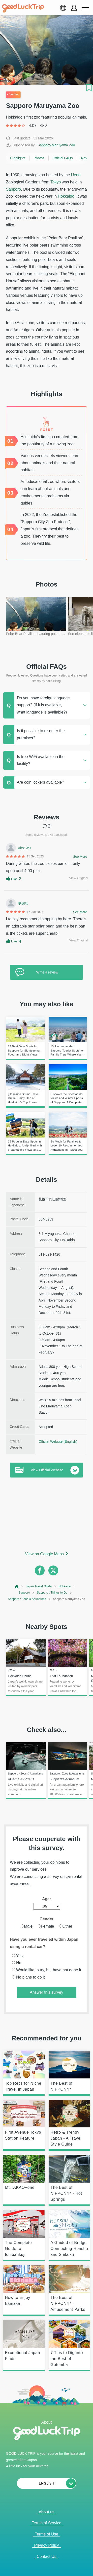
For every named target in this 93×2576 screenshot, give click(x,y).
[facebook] (40, 1570)
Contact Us (46, 2556)
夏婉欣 (23, 903)
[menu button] (85, 7)
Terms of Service (46, 2523)
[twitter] (53, 1570)
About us (46, 2512)
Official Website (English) (57, 1441)
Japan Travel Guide (39, 1586)
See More (80, 856)
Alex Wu (24, 848)
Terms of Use (46, 2534)
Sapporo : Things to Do (52, 1592)
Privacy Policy (46, 2545)
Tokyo (55, 182)
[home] (23, 8)
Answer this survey (46, 1992)
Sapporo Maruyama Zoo (56, 145)
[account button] (74, 8)
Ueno (75, 175)
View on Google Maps (44, 1554)
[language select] (63, 7)
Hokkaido (66, 196)
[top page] (17, 1586)
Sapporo (13, 189)
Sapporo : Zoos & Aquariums (27, 1599)
